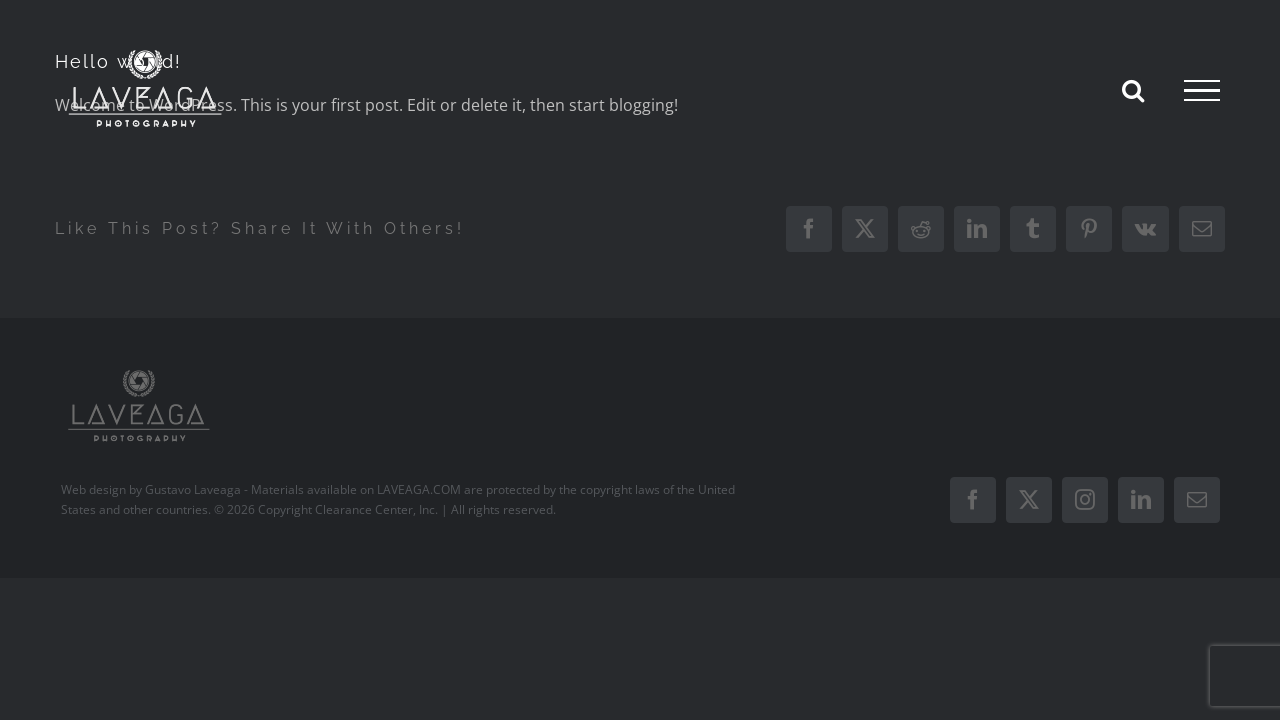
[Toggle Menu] (1202, 91)
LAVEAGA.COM (419, 489)
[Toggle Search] (1133, 90)
